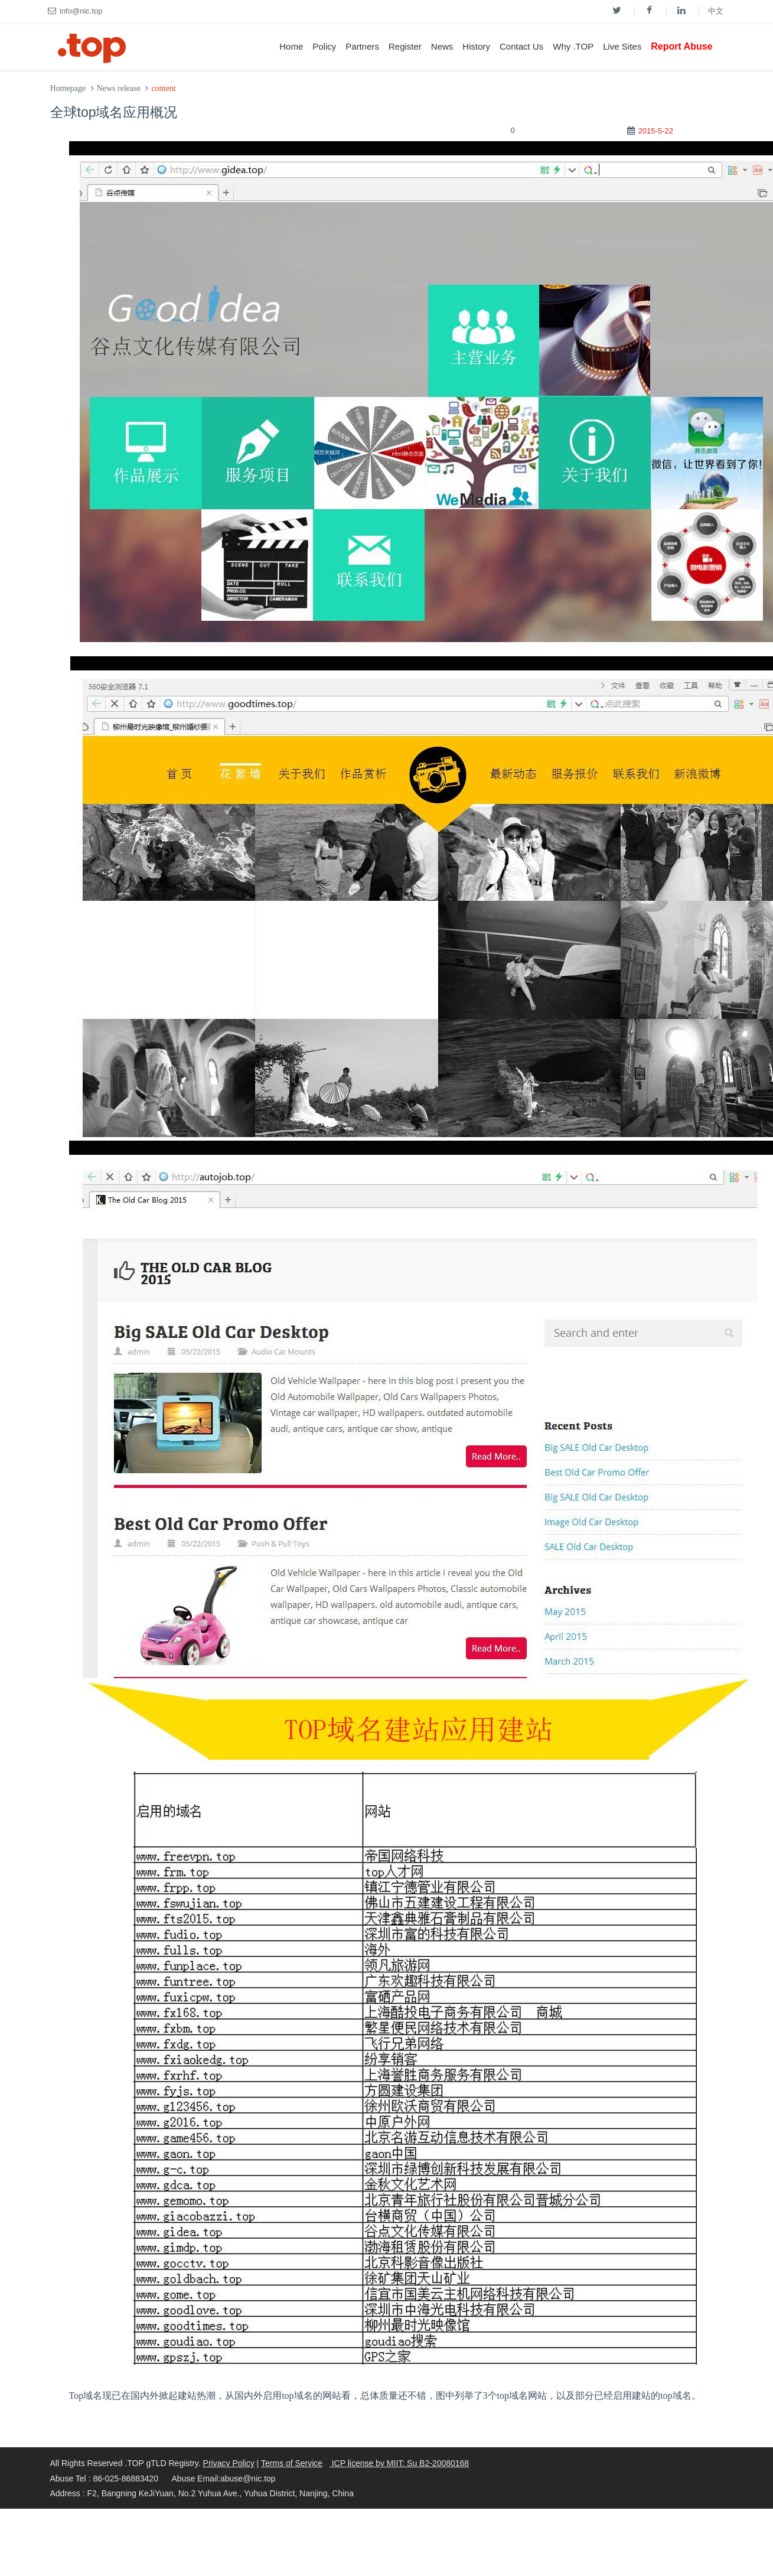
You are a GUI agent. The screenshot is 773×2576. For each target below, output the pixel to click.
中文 (715, 10)
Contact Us (521, 46)
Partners (362, 46)
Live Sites (622, 46)
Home (291, 46)
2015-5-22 (655, 130)
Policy (324, 46)
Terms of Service (291, 2463)
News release (119, 88)
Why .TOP (573, 46)
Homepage (68, 88)
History (476, 46)
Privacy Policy (229, 2463)
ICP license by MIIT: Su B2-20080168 (399, 2463)
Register (405, 46)
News (442, 46)
